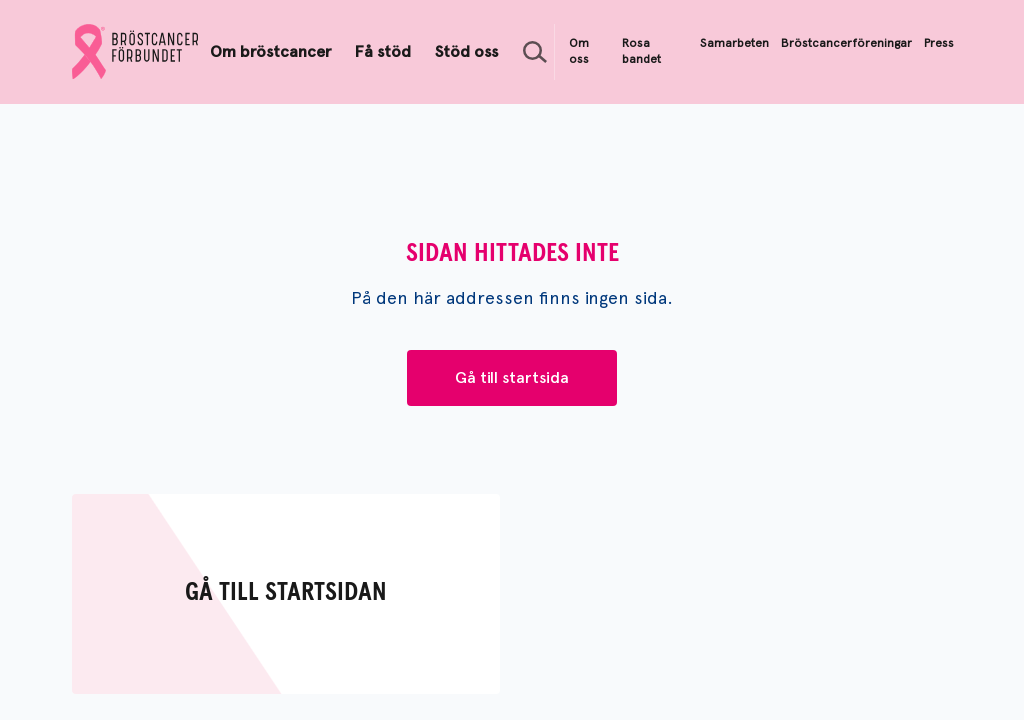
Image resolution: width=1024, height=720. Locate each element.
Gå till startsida (512, 377)
